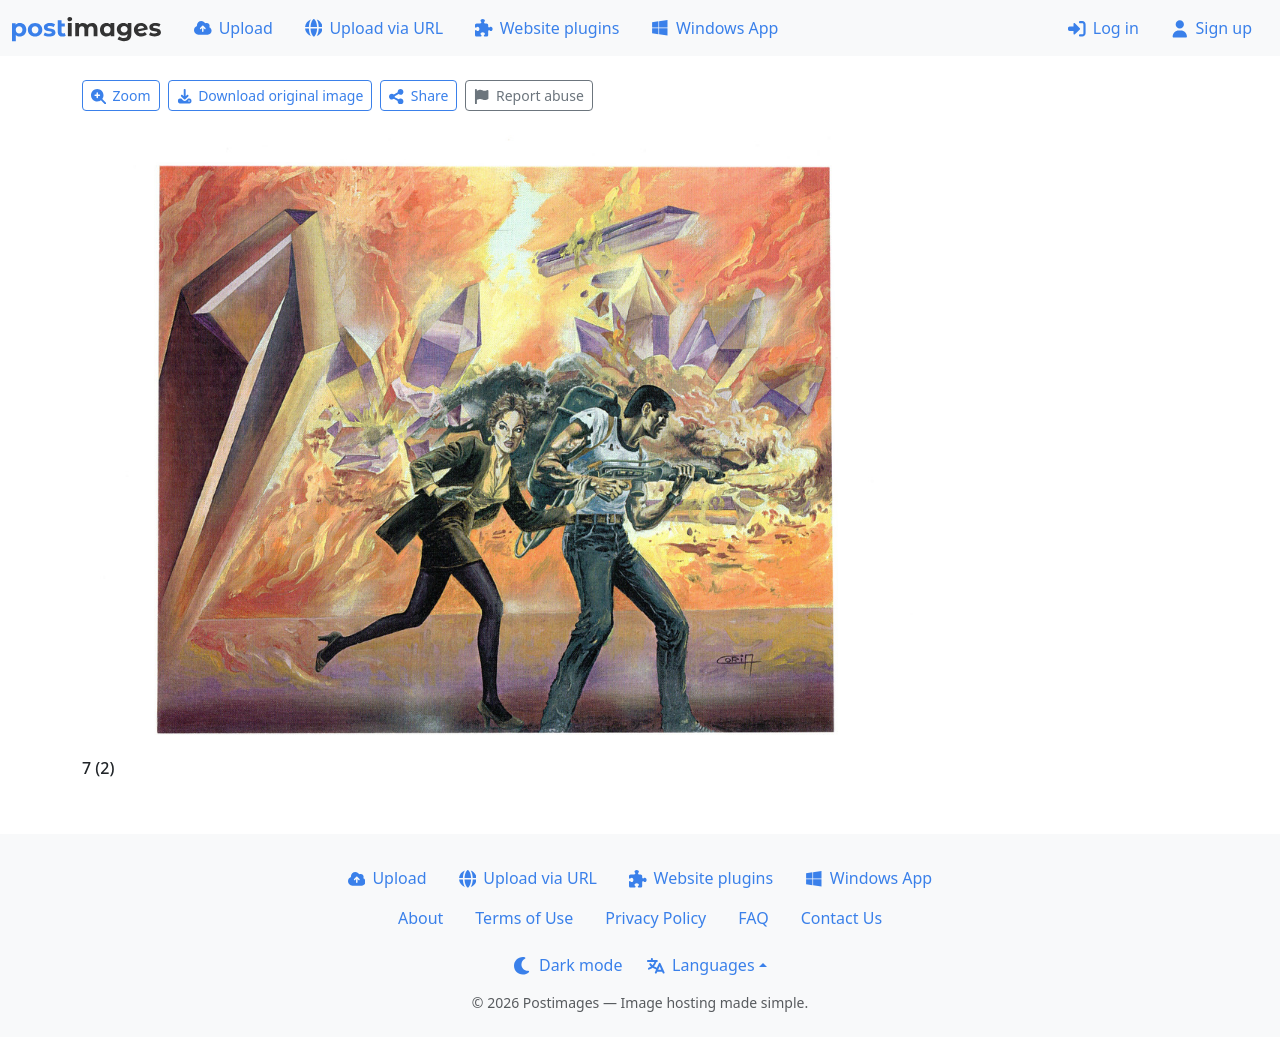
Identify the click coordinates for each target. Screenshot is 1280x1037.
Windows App (714, 28)
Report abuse (528, 95)
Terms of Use (524, 918)
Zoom (121, 95)
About (420, 918)
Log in (1103, 28)
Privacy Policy (655, 918)
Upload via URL (374, 28)
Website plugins (547, 28)
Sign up (1211, 28)
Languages (700, 965)
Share (418, 95)
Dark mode (568, 965)
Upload (233, 28)
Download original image (270, 95)
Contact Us (841, 918)
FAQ (753, 918)
